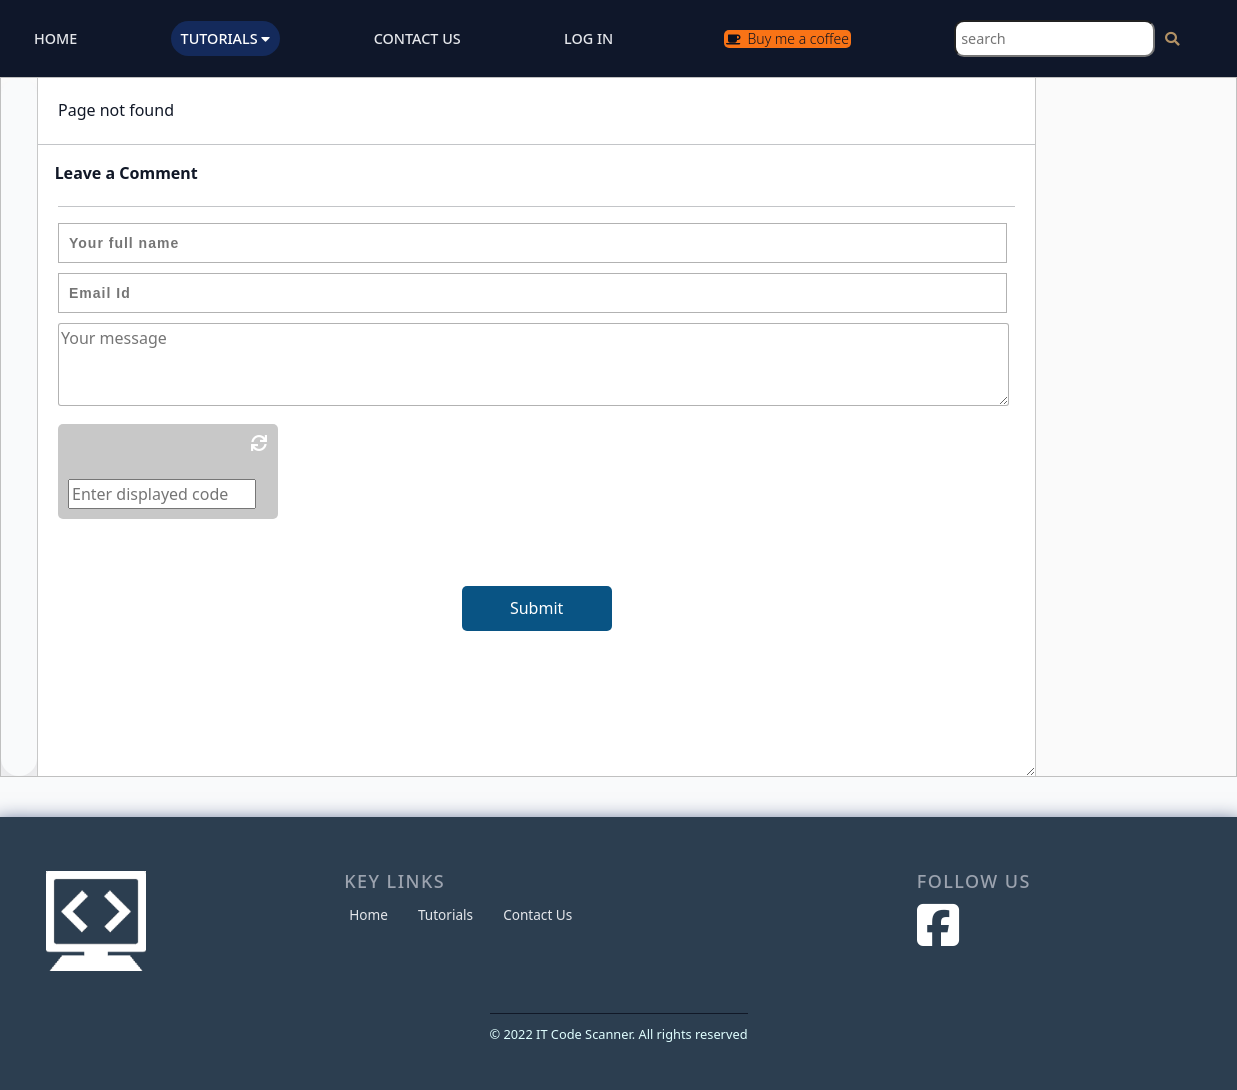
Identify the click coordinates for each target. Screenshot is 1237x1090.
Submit (536, 608)
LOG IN (588, 38)
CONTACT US (417, 38)
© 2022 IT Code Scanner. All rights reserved (619, 1034)
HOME (55, 38)
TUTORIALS (226, 38)
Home (368, 914)
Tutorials (445, 914)
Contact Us (537, 914)
